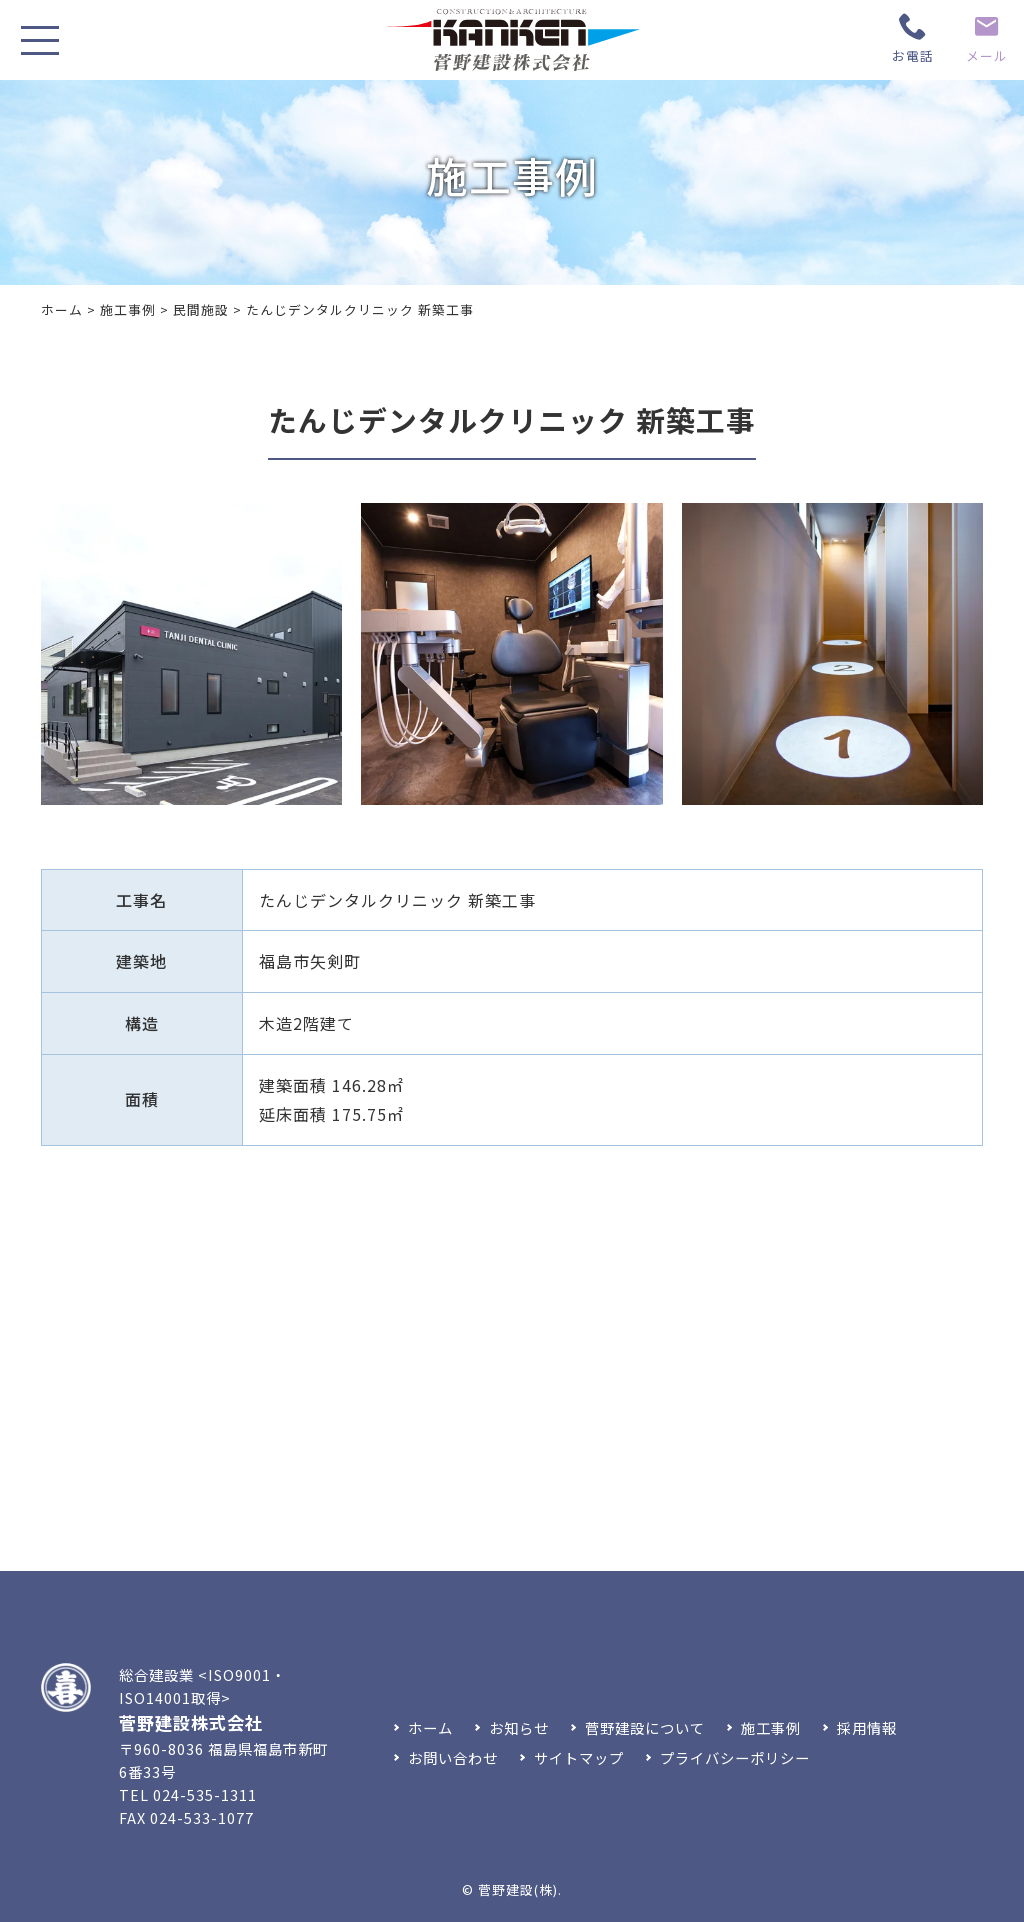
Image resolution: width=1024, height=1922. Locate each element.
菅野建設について (645, 1727)
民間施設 (201, 309)
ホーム (62, 309)
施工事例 (128, 309)
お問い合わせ (453, 1757)
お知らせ (519, 1727)
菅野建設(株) (518, 1889)
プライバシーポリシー (735, 1757)
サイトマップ (579, 1757)
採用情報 (867, 1727)
